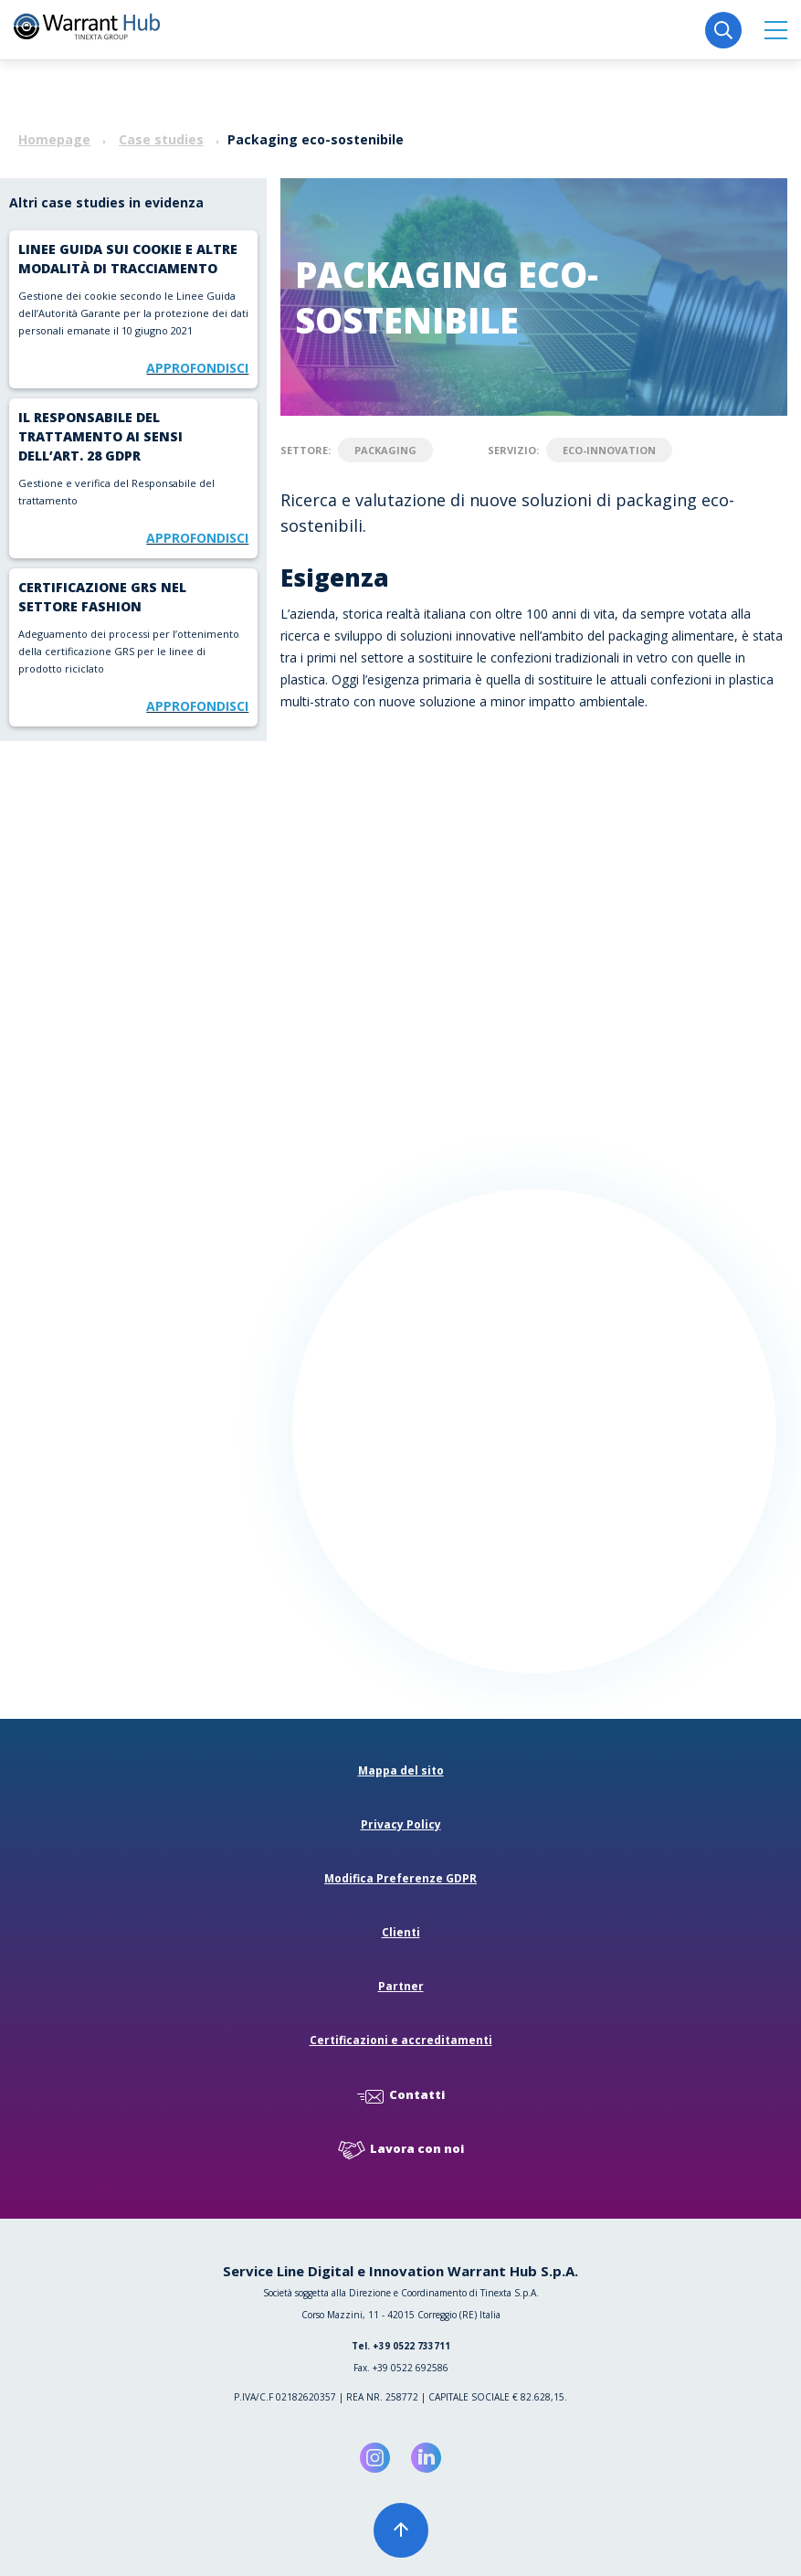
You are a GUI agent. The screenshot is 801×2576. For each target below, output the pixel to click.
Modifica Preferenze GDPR (400, 1878)
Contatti (401, 2095)
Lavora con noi (401, 2149)
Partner (401, 1986)
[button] (776, 29)
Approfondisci (197, 367)
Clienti (401, 1932)
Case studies (161, 139)
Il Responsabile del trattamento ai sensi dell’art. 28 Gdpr (100, 436)
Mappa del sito (401, 1770)
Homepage (54, 139)
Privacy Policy (401, 1824)
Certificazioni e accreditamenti (401, 2040)
